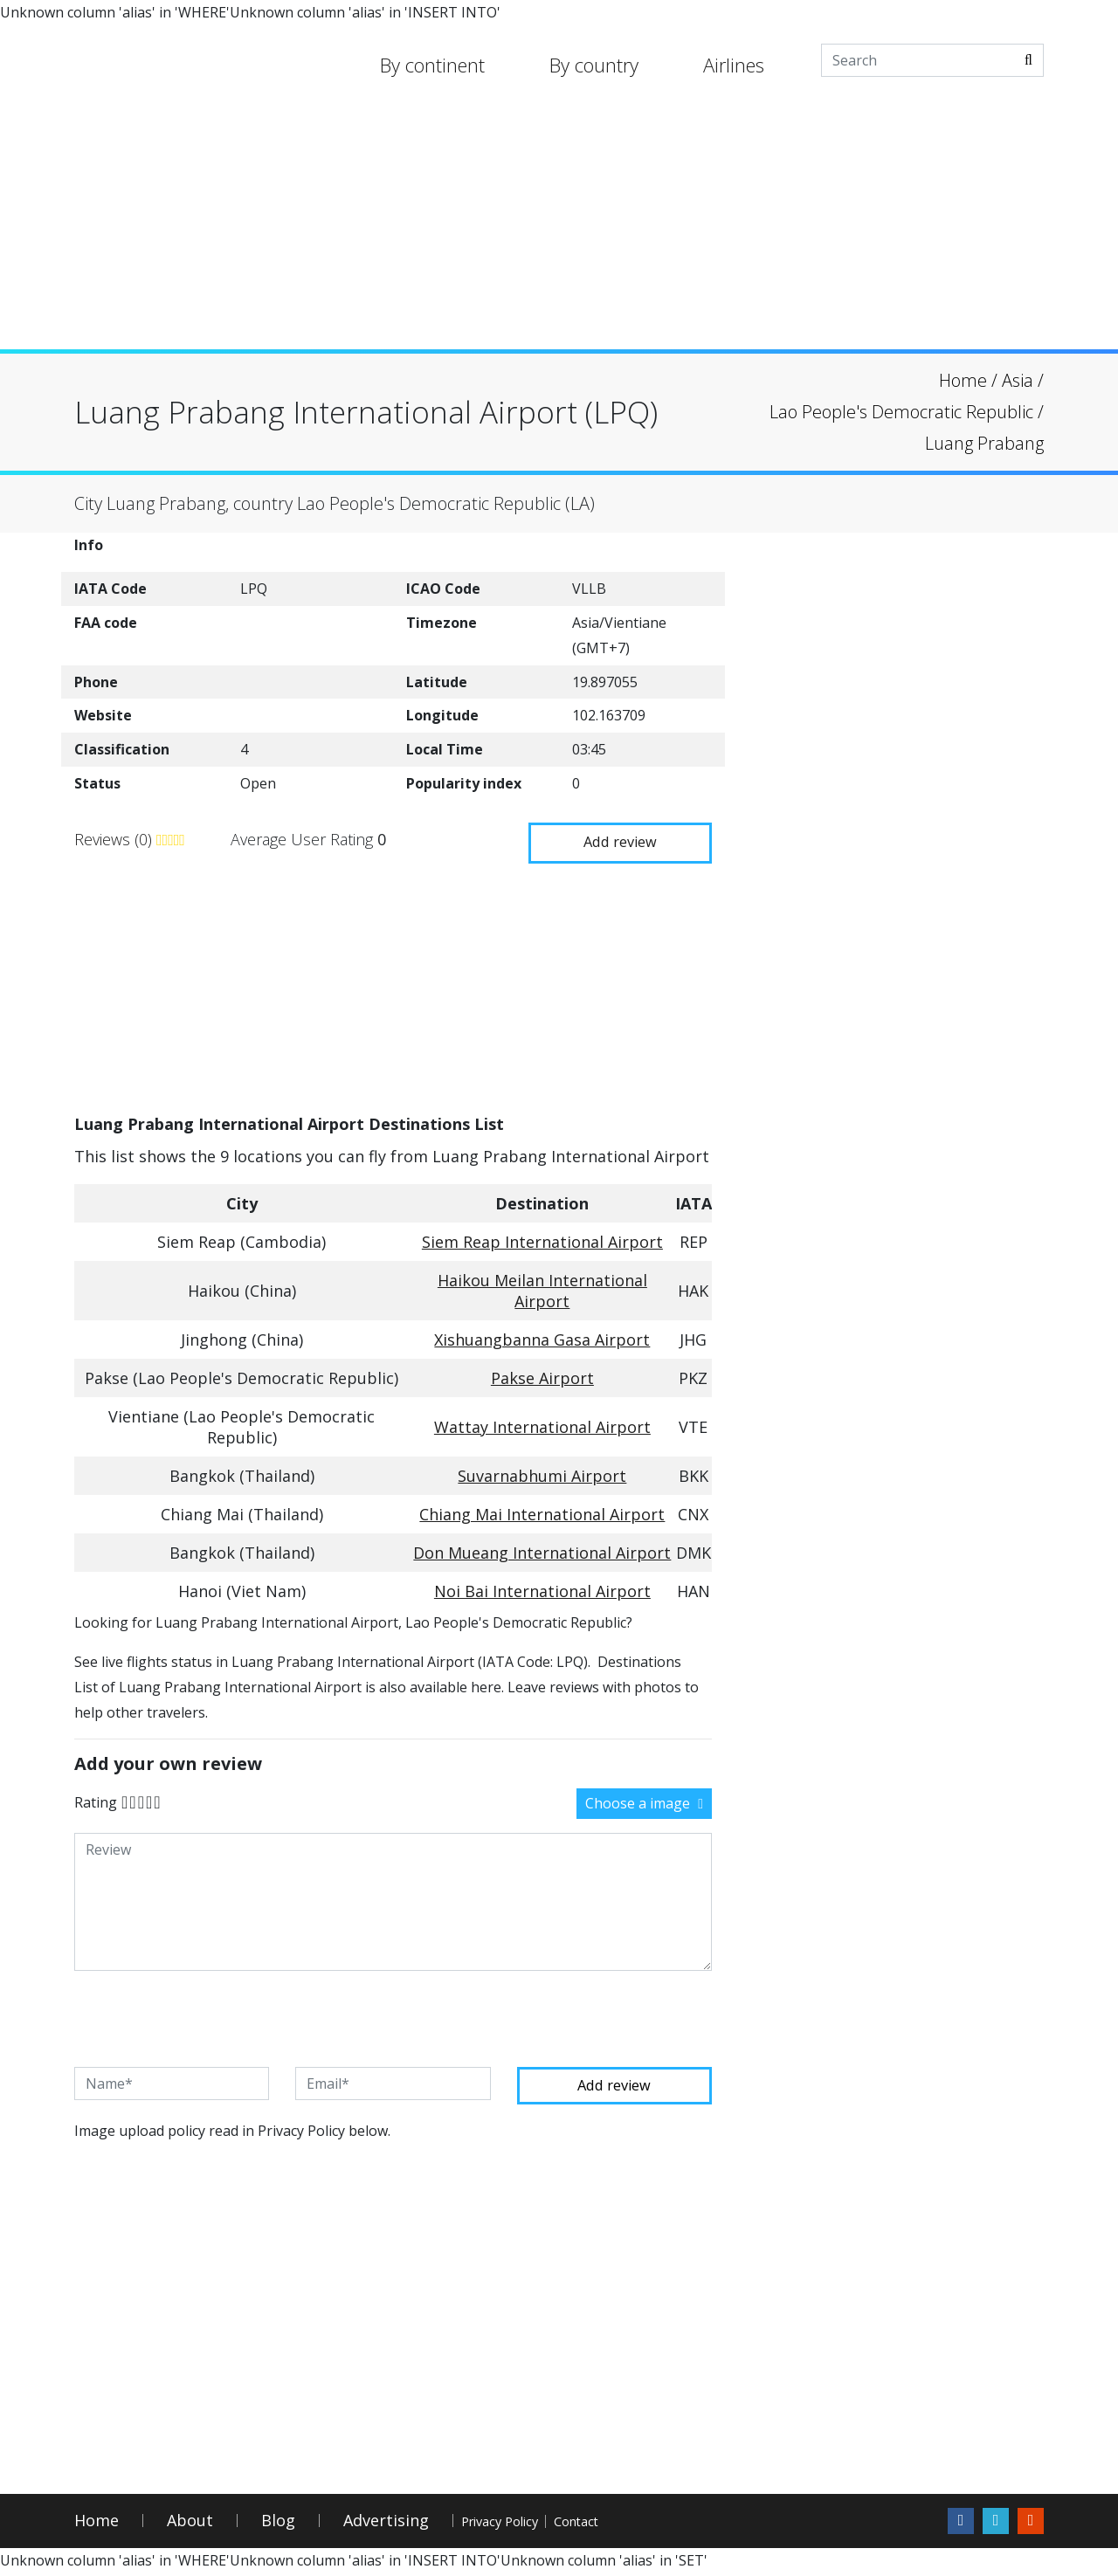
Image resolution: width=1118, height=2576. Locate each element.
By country (593, 65)
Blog (278, 2523)
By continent (432, 65)
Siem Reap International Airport (542, 1239)
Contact (656, 2523)
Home (96, 2523)
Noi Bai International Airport (542, 1589)
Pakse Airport (542, 1376)
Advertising (386, 2523)
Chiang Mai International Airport (542, 1512)
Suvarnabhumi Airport (542, 1474)
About (190, 2523)
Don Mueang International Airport (542, 1550)
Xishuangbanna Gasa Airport (542, 1337)
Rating (95, 1799)
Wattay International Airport (542, 1425)
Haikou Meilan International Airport (542, 1289)
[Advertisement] (559, 227)
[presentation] (207, 2017)
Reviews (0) (115, 838)
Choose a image (644, 1801)
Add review (611, 837)
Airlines (733, 65)
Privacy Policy (527, 2523)
